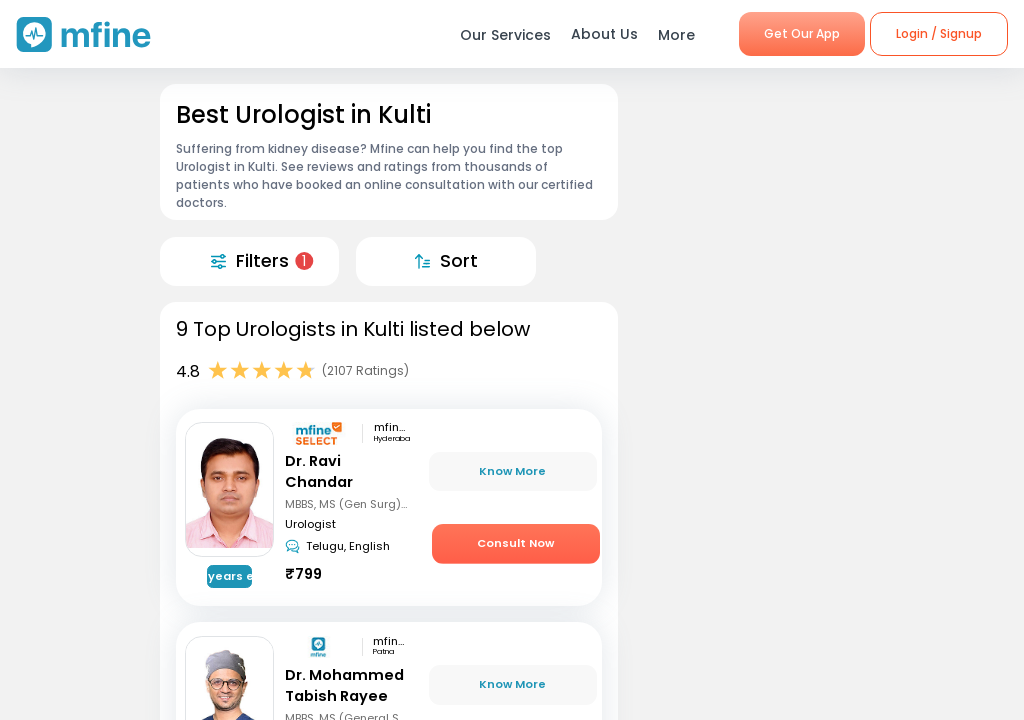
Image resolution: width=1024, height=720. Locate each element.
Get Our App (802, 33)
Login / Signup (939, 33)
